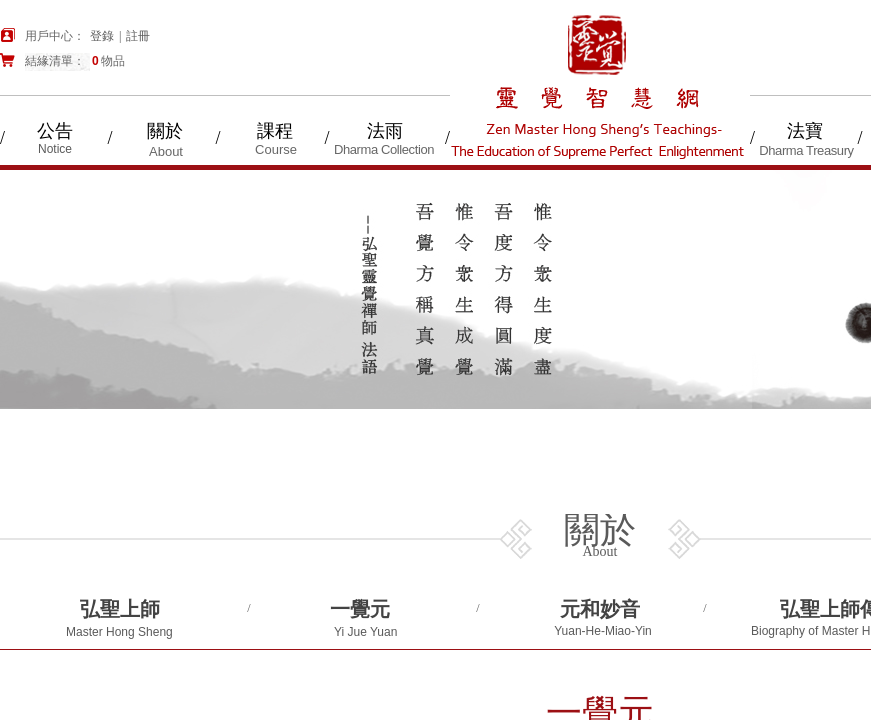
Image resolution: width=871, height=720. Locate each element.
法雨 (385, 131)
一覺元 (360, 609)
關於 (165, 131)
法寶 (805, 131)
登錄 (102, 36)
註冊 (138, 36)
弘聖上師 (120, 609)
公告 (55, 131)
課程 (275, 131)
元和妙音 (600, 609)
